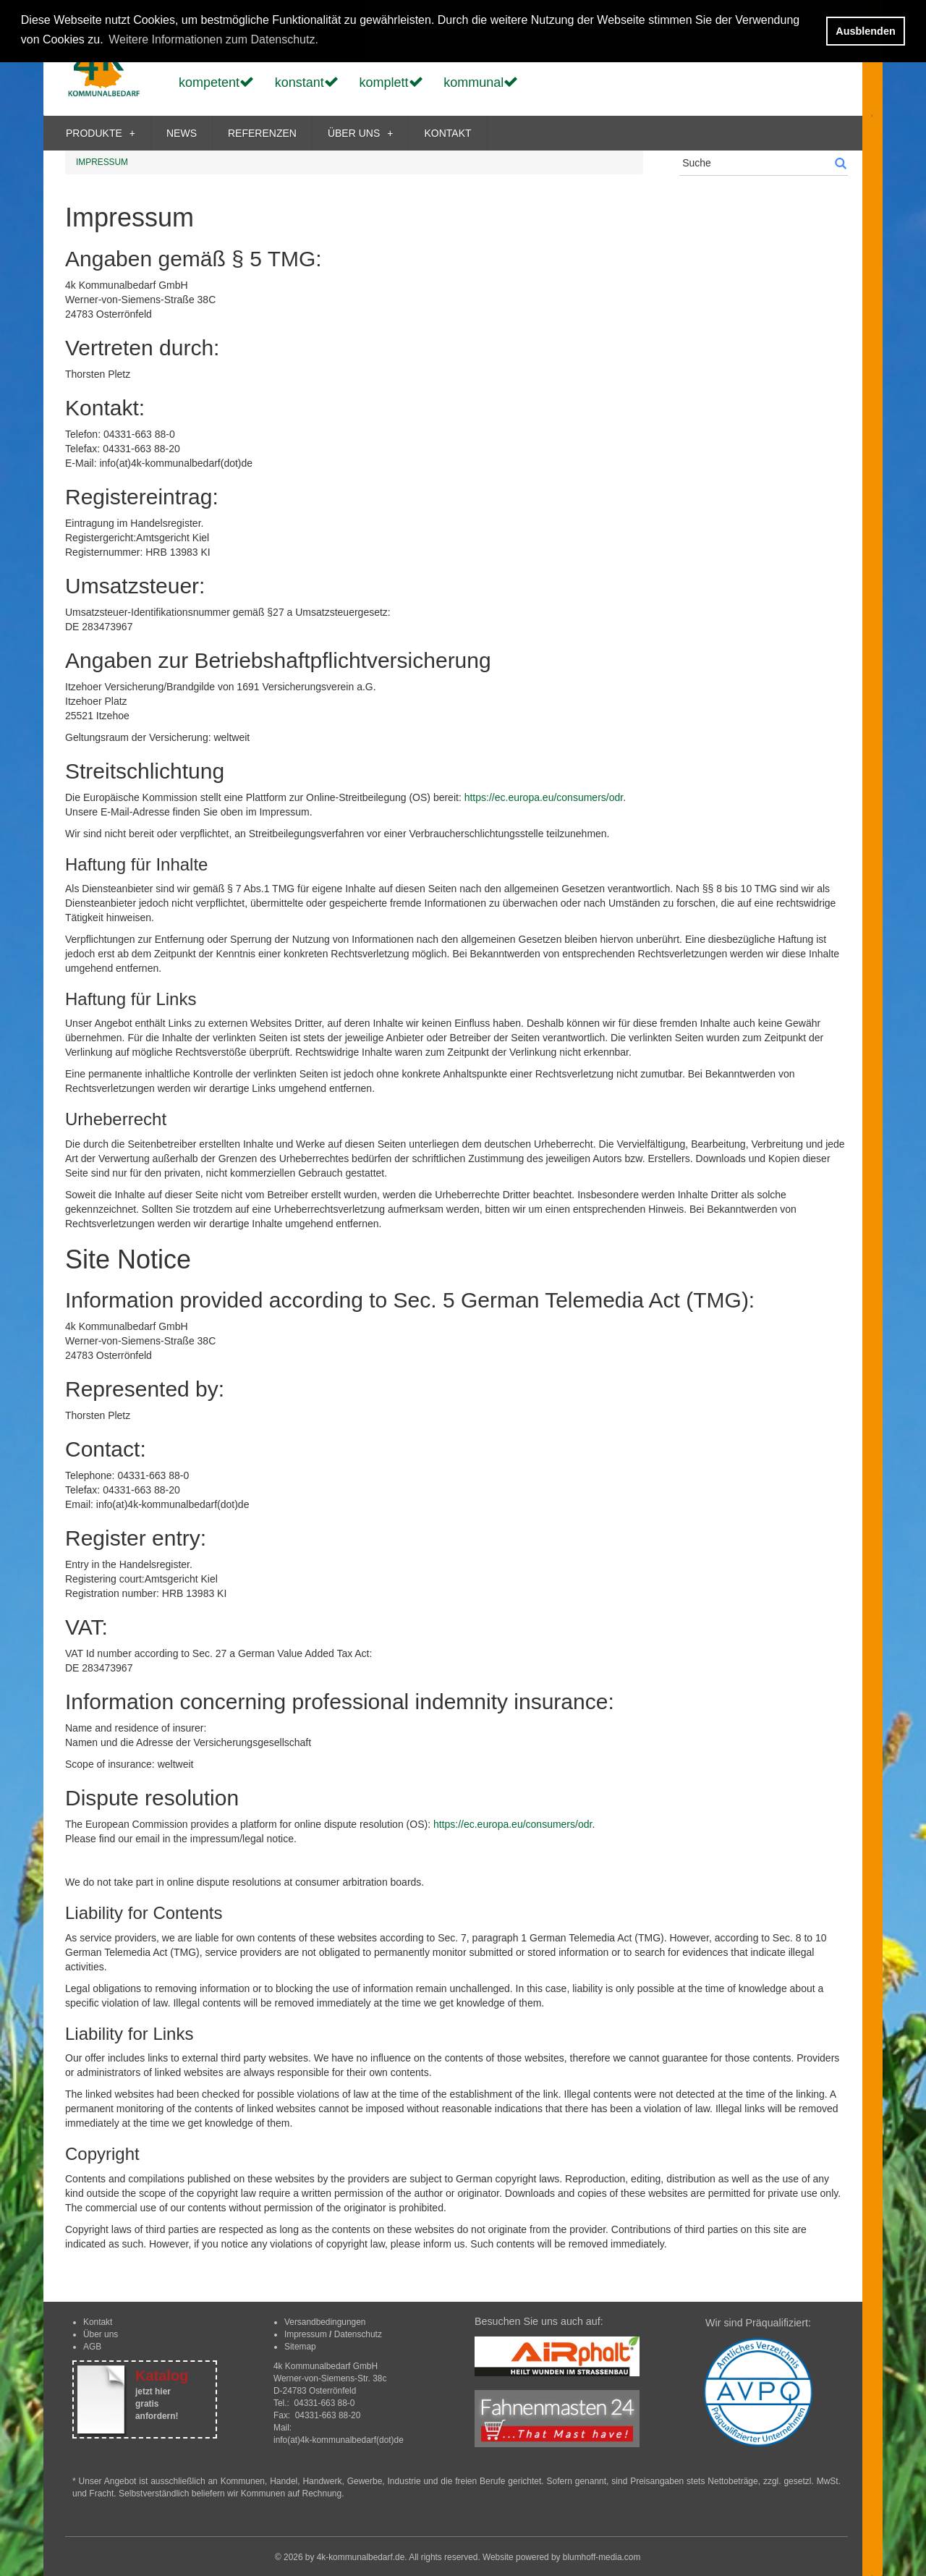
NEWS (181, 133)
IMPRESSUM (102, 162)
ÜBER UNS (361, 133)
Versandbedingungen (324, 2322)
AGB (92, 2347)
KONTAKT (447, 133)
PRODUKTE (100, 133)
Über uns (100, 2334)
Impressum (305, 2334)
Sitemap (300, 2347)
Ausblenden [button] (865, 31)
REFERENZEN (262, 133)
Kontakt (97, 2322)
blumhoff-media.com (602, 2557)
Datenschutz (358, 2334)
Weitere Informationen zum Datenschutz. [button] (213, 39)
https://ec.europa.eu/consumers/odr (543, 797)
